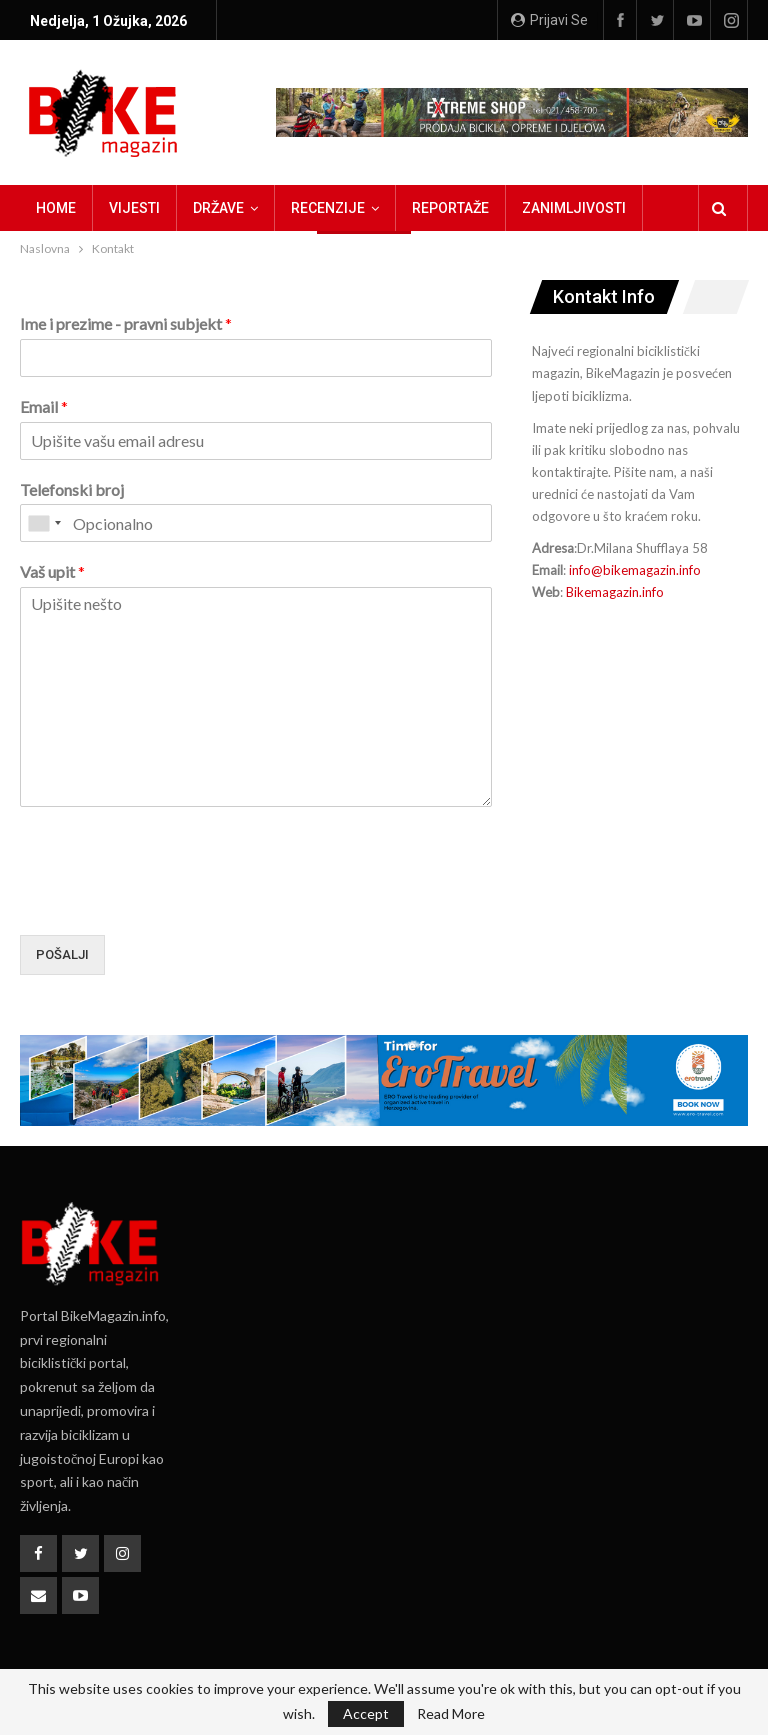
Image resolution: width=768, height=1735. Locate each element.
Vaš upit (52, 571)
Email (44, 406)
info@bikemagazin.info (635, 570)
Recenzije (328, 208)
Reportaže (450, 208)
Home (56, 208)
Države (218, 208)
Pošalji (62, 954)
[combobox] (44, 523)
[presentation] (172, 902)
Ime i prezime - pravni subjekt (126, 323)
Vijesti (134, 208)
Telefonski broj (72, 489)
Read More (451, 1714)
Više (536, 208)
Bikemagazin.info (615, 592)
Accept (366, 1713)
